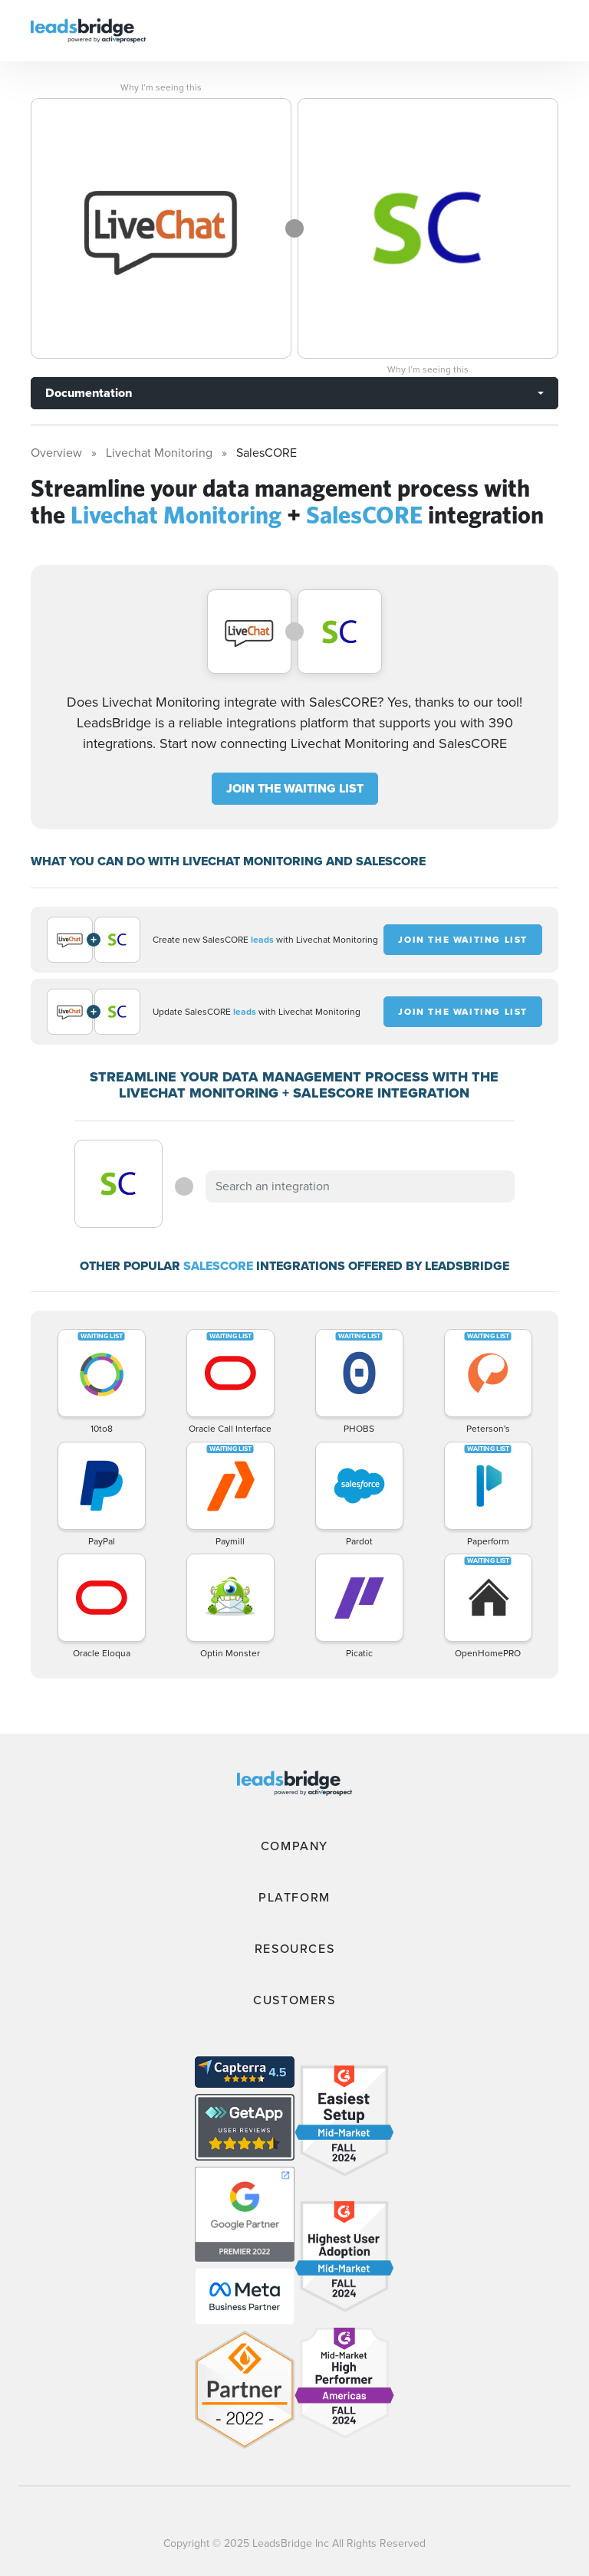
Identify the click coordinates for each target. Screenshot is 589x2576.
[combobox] (360, 1186)
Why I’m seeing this (161, 87)
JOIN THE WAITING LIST (295, 788)
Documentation (88, 393)
